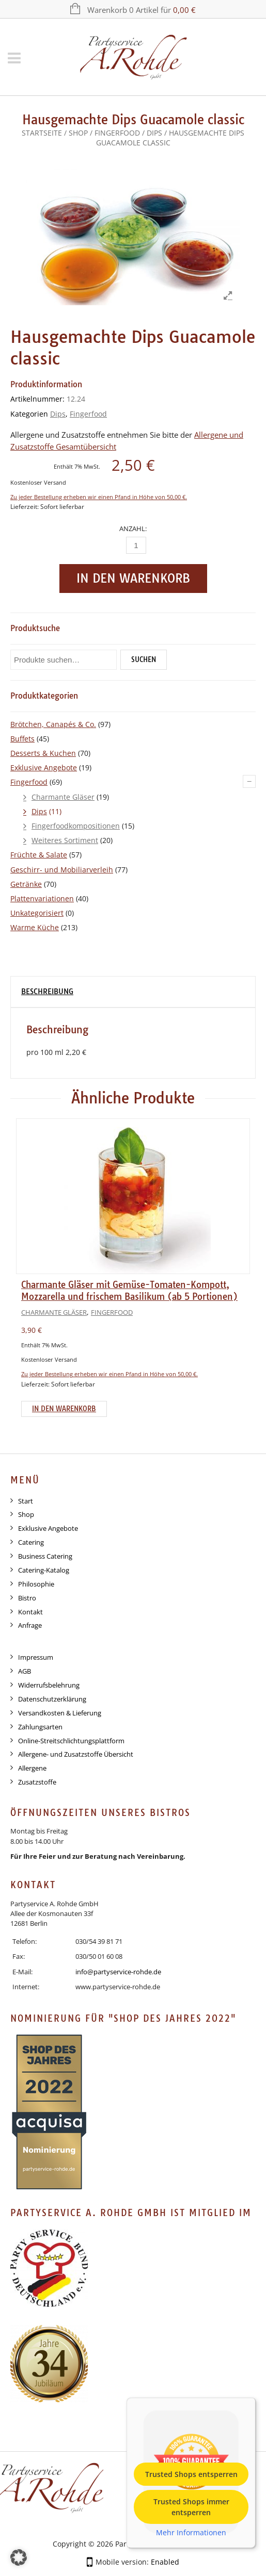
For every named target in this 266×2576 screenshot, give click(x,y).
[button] (18, 2557)
